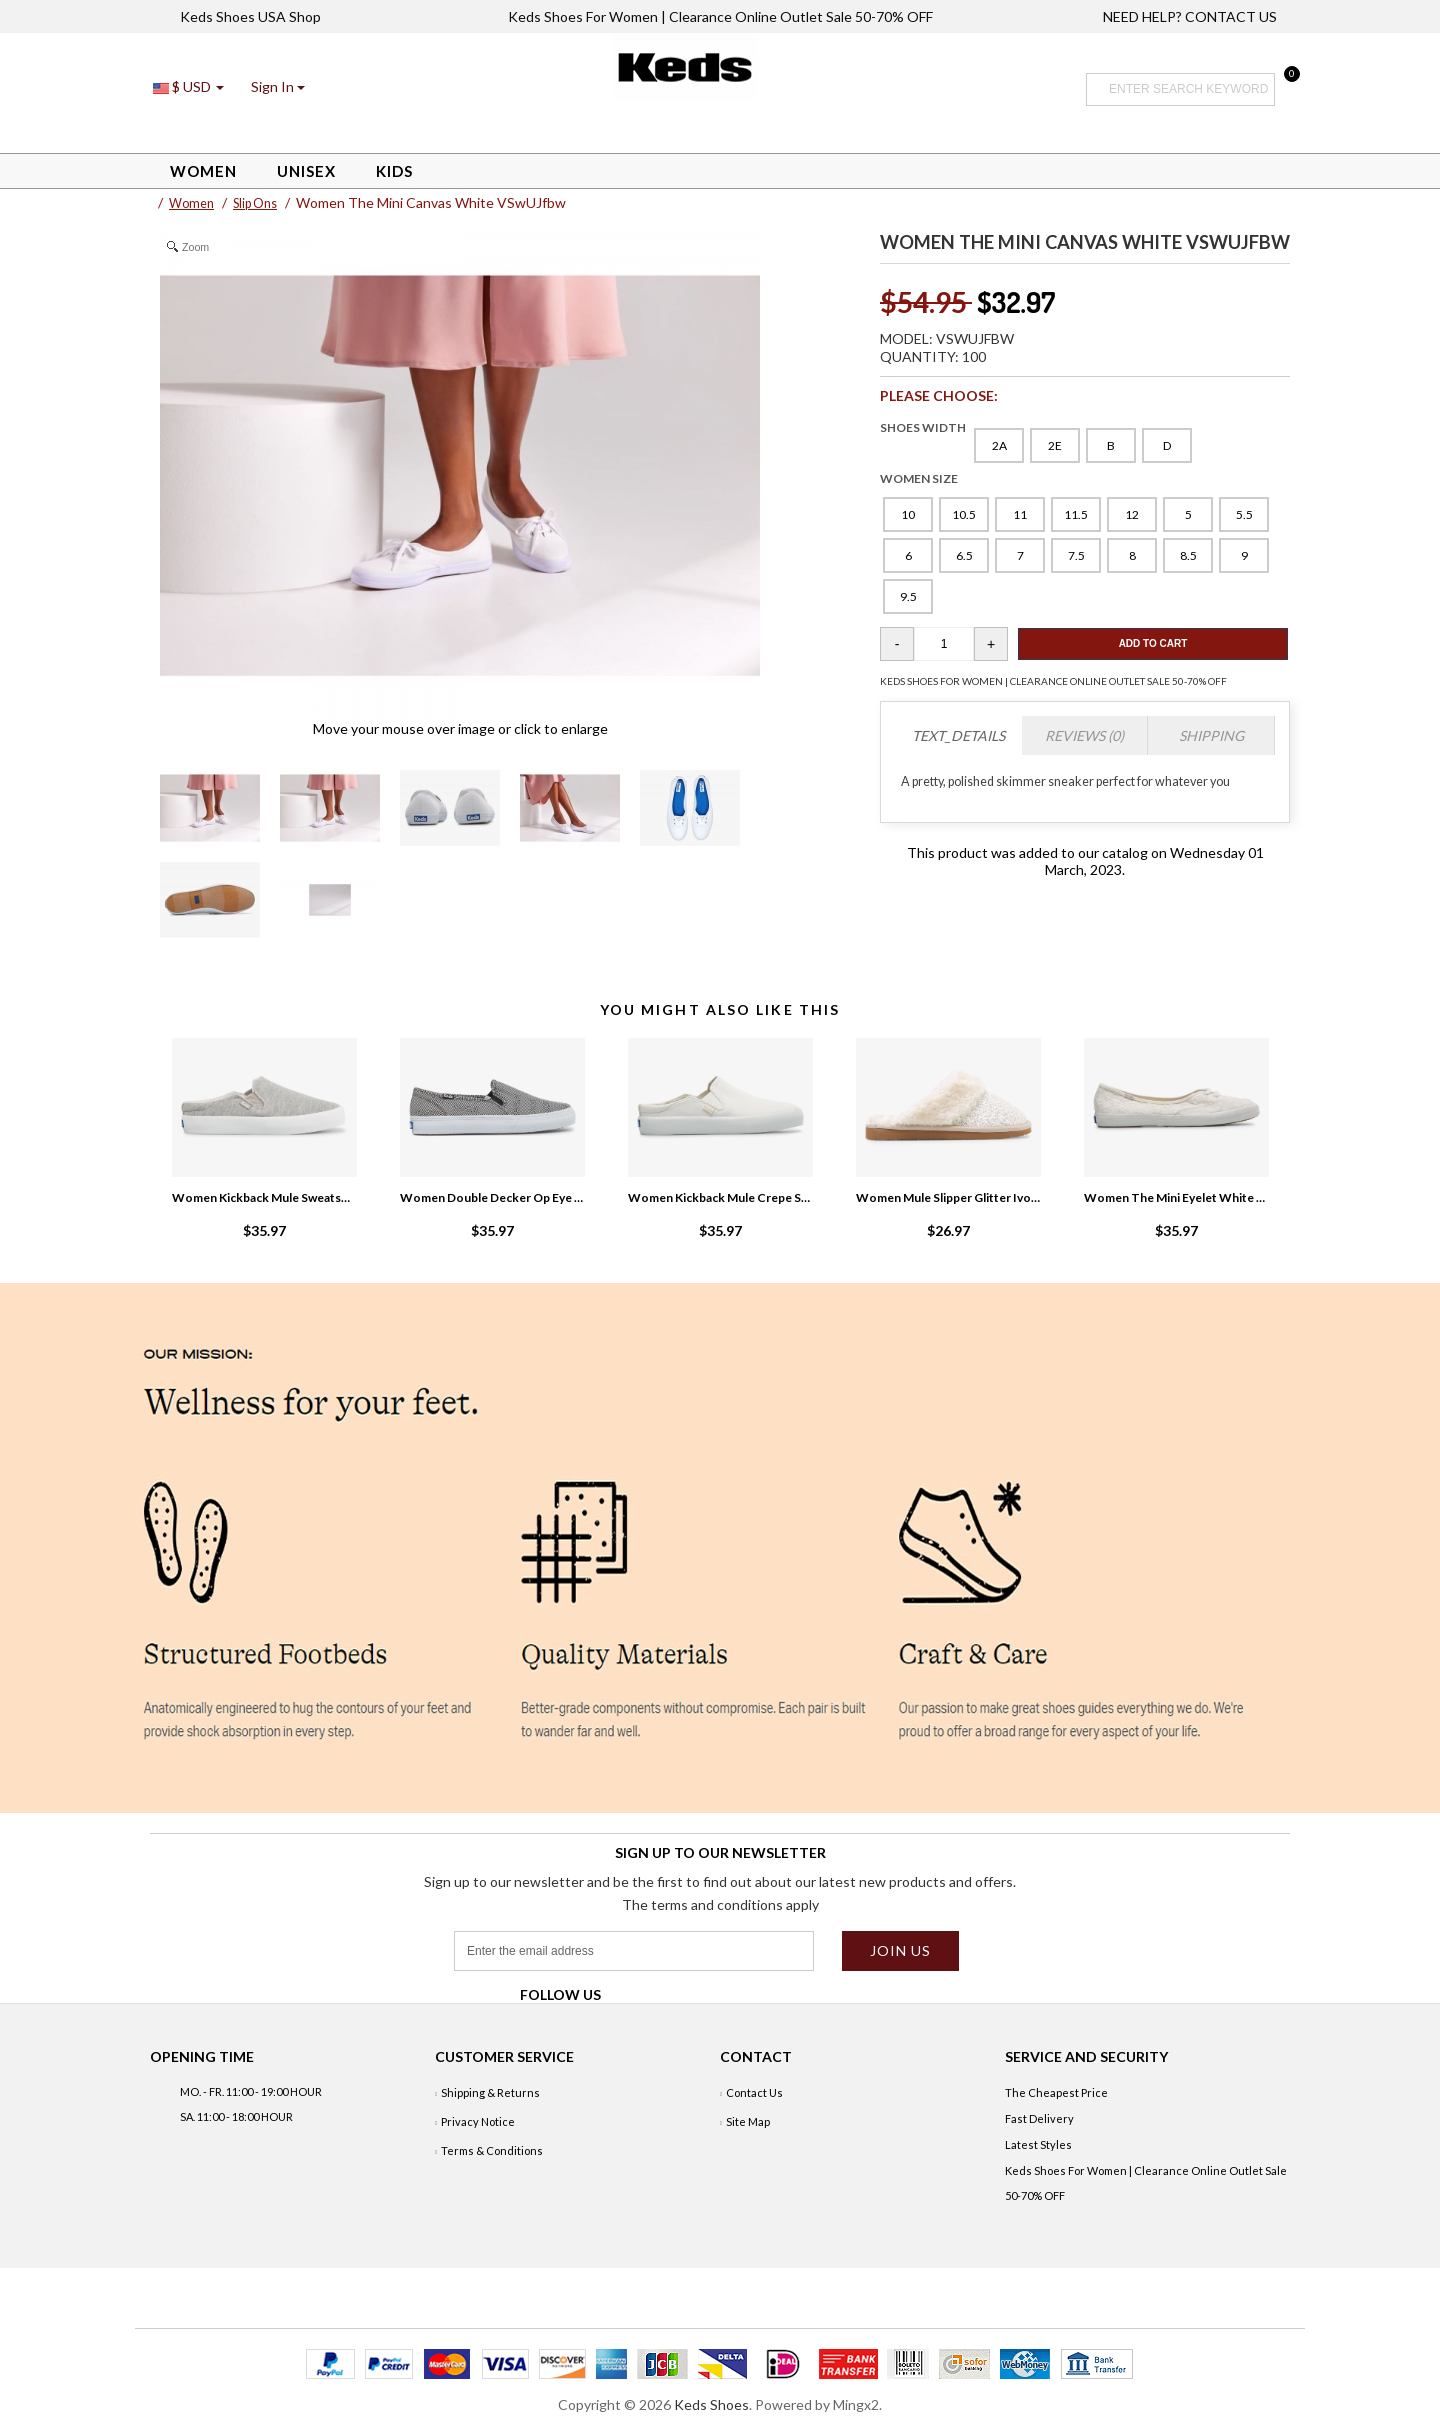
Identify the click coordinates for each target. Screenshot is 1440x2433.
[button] (278, 86)
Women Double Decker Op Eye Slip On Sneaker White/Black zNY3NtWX (492, 1197)
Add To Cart (1153, 643)
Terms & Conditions (492, 2150)
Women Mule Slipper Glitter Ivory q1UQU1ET (948, 1197)
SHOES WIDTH (923, 427)
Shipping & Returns (490, 2092)
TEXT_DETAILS (958, 735)
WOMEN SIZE (919, 478)
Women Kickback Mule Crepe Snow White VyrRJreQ (720, 1197)
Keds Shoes (711, 2404)
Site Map (748, 2121)
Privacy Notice (478, 2121)
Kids (394, 171)
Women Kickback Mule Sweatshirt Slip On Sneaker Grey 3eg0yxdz (264, 1197)
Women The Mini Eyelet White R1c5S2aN (1176, 1197)
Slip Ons (255, 203)
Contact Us (754, 2092)
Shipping (1211, 735)
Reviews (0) (1084, 735)
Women (203, 171)
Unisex (306, 171)
